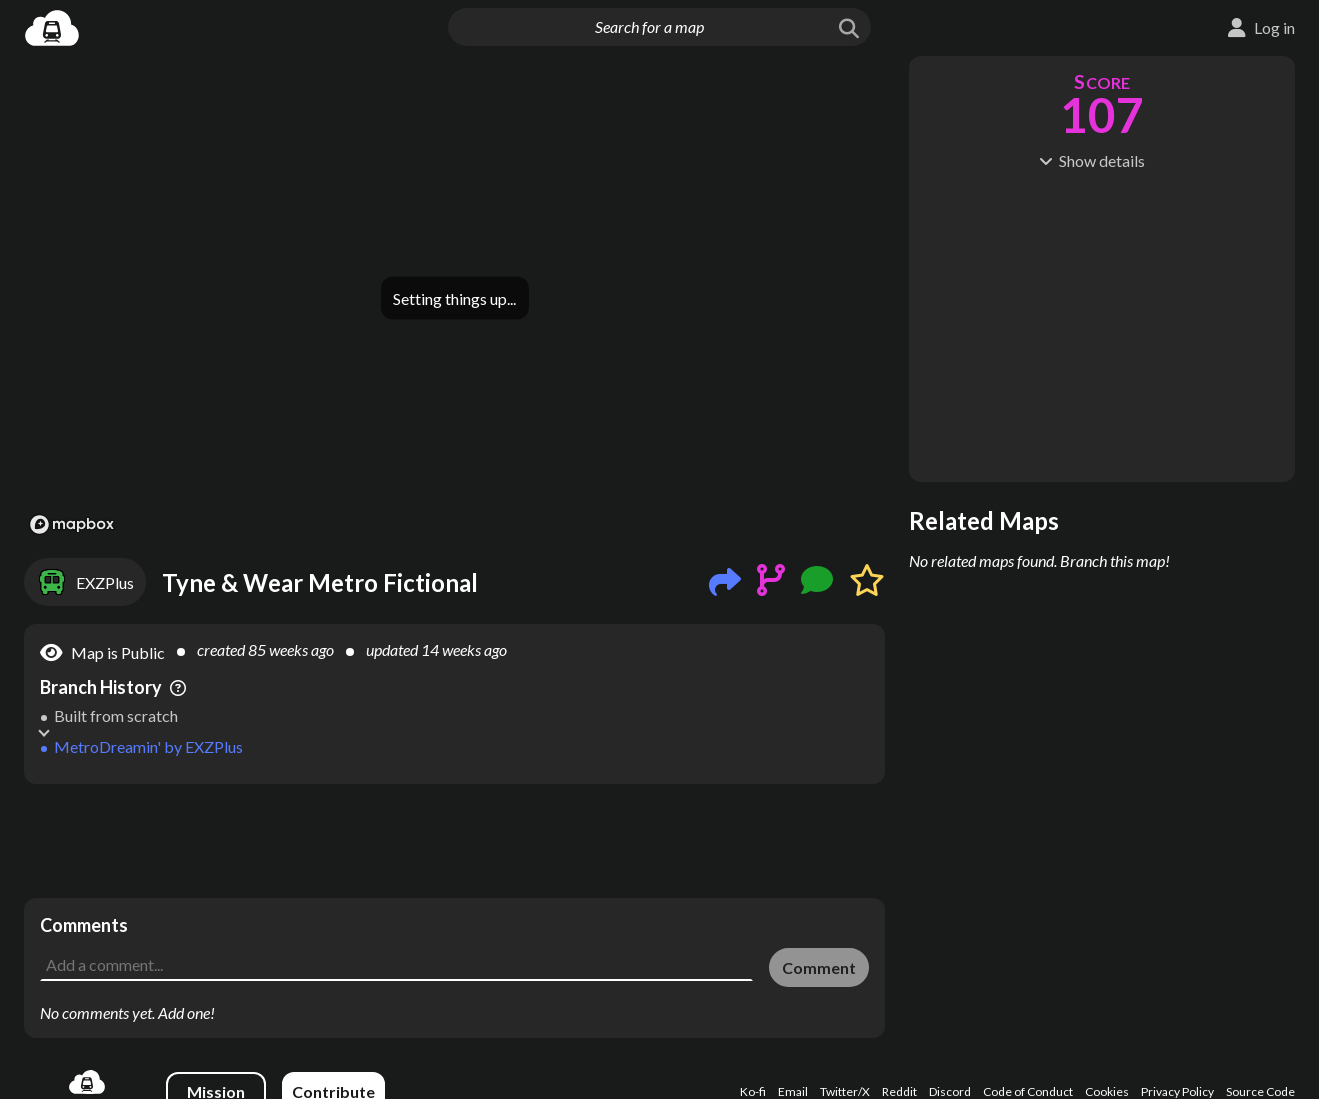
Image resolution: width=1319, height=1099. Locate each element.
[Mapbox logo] (72, 524)
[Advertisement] (454, 841)
